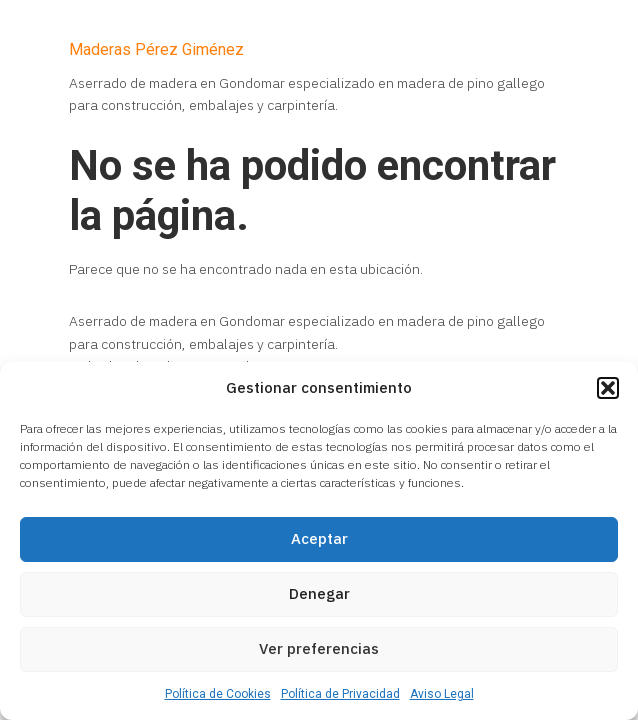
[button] (608, 388)
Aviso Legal (442, 694)
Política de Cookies (218, 694)
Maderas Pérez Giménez (156, 49)
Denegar (319, 593)
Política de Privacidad (340, 694)
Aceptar (319, 538)
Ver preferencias (319, 648)
